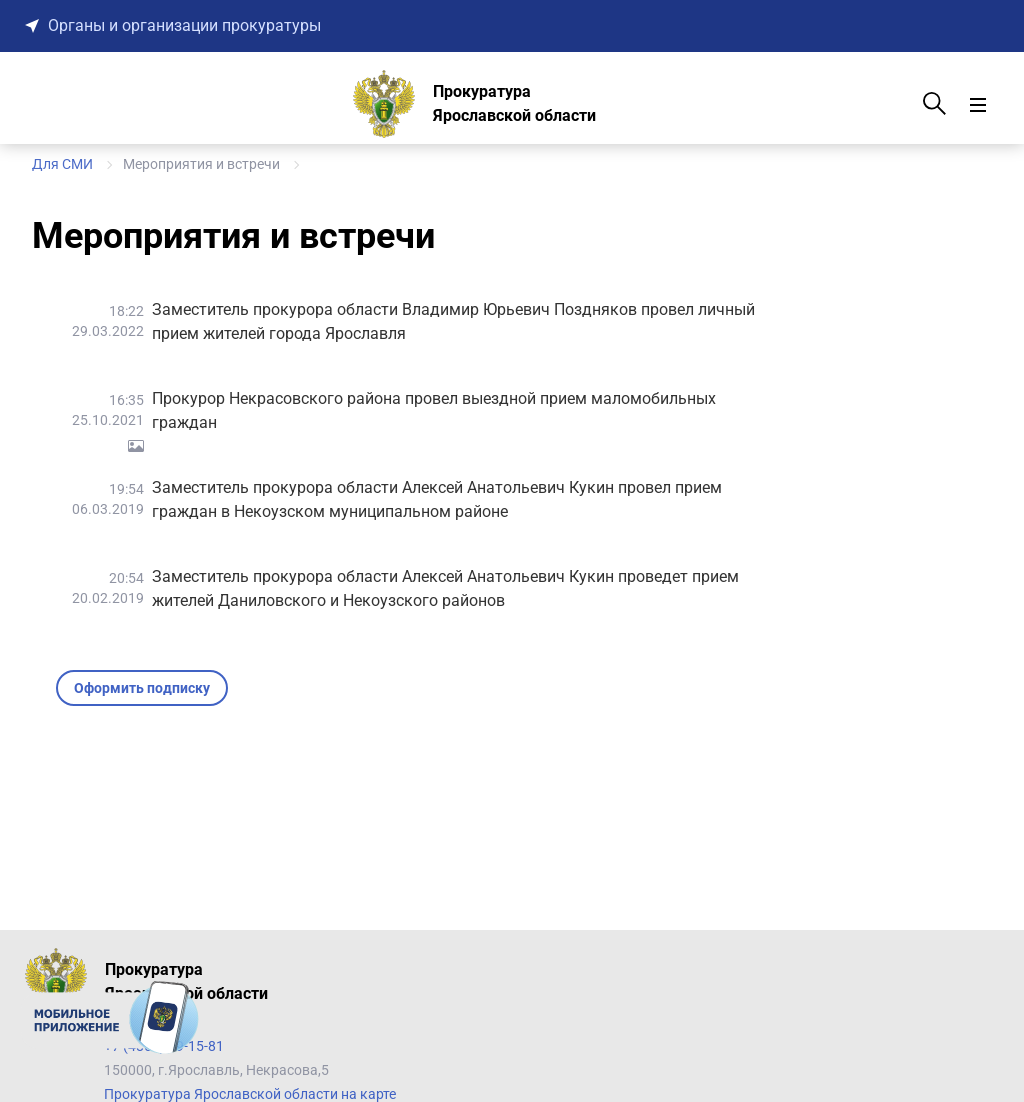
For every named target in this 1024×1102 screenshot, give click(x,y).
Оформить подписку (142, 688)
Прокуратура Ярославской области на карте (250, 1094)
